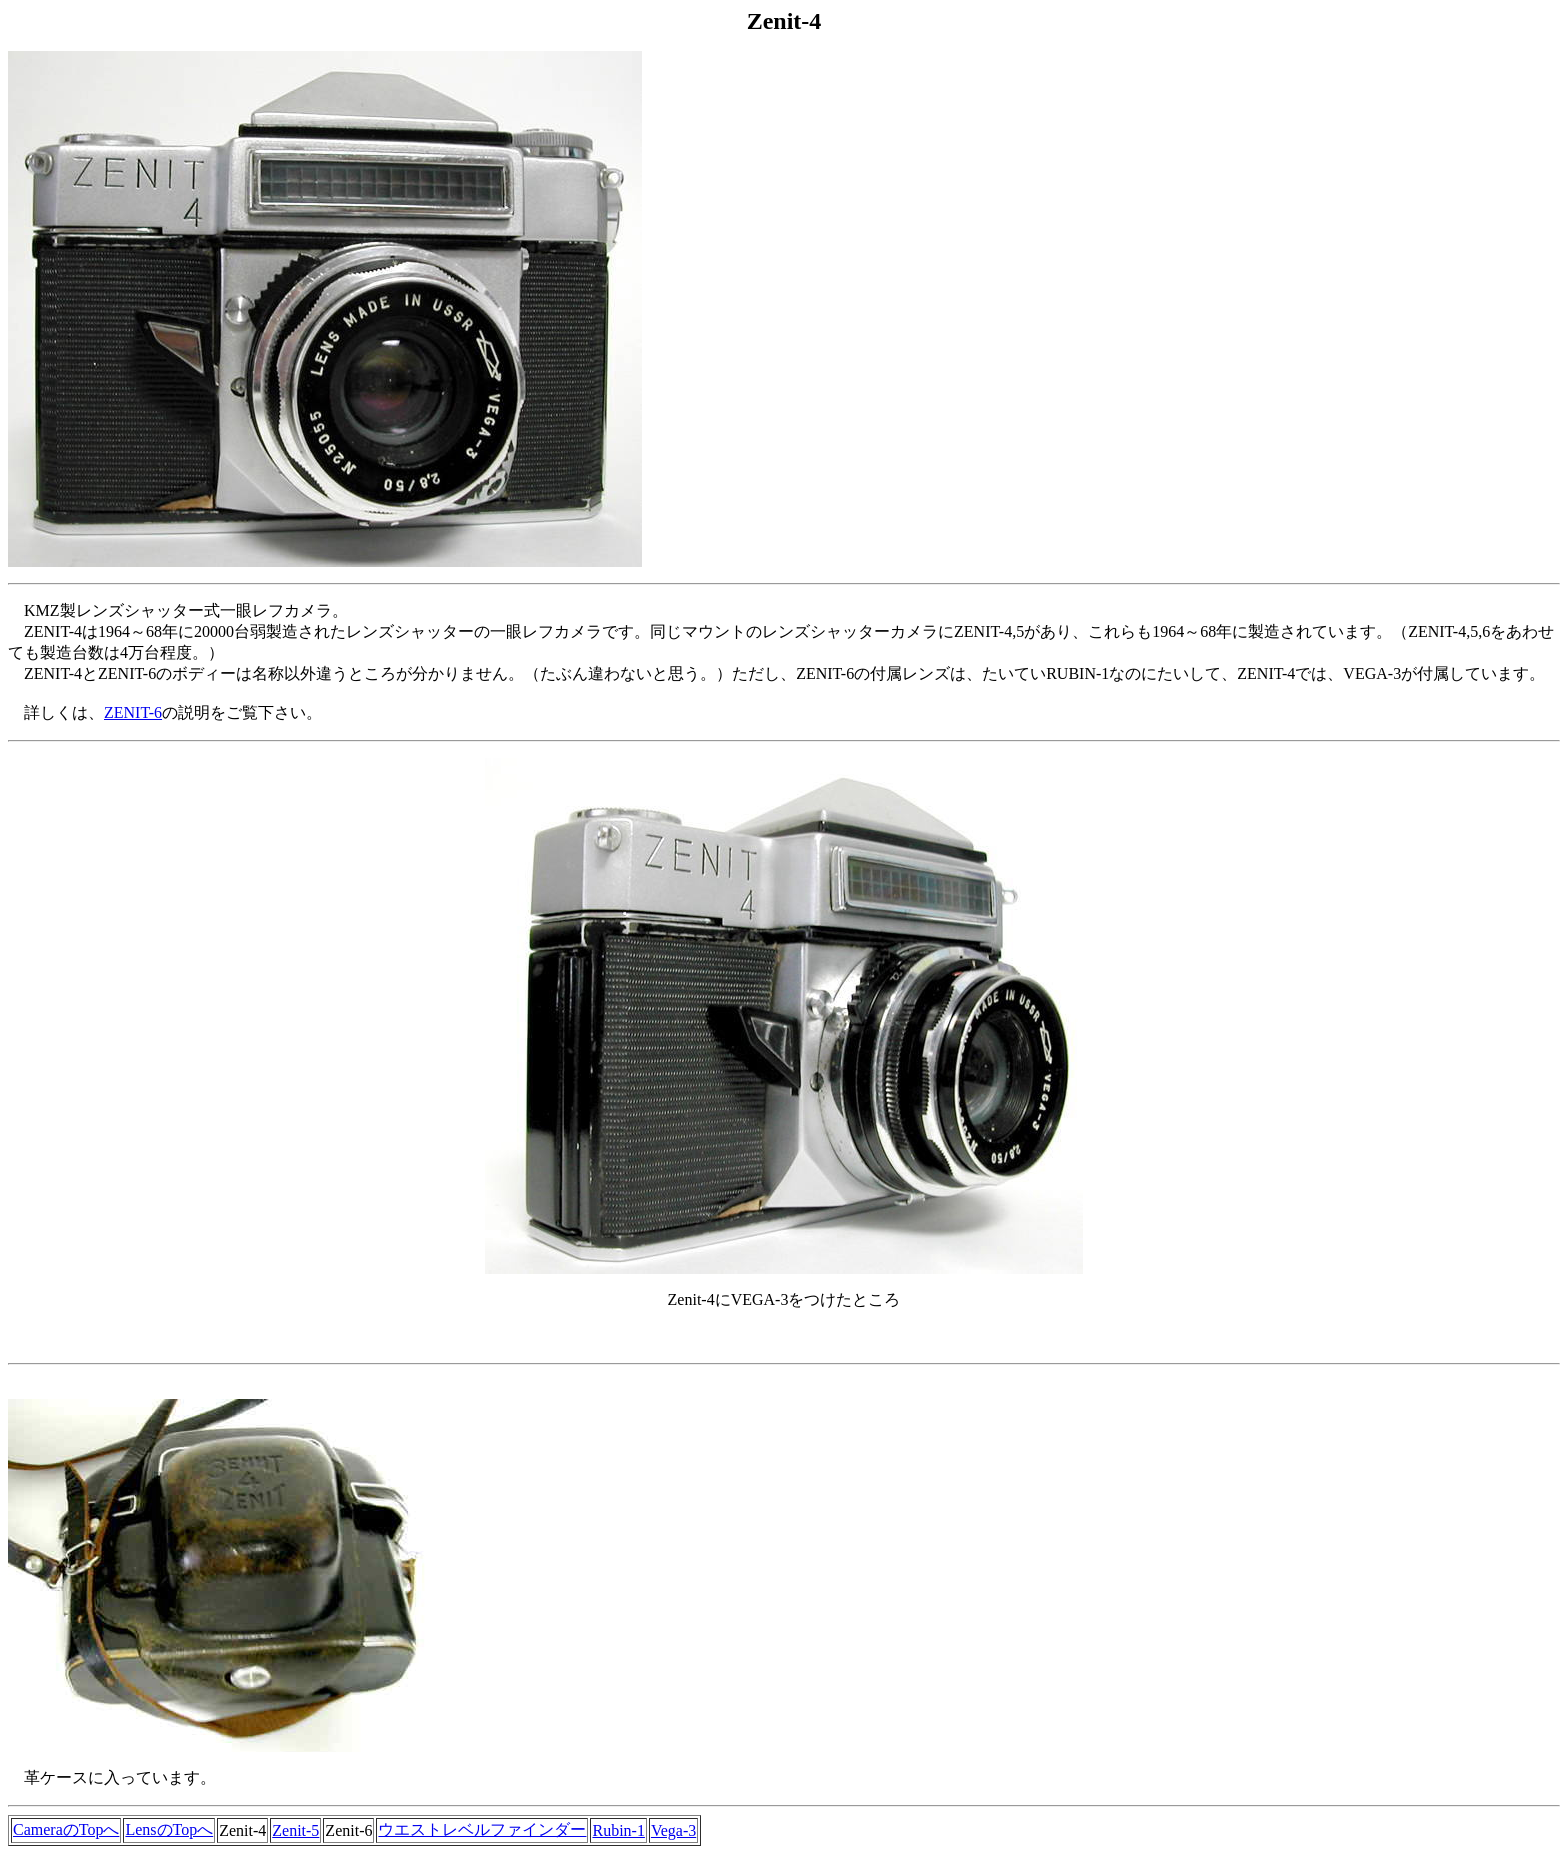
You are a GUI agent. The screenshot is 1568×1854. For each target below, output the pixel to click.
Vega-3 (673, 1830)
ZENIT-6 (133, 712)
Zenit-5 (295, 1830)
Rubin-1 (618, 1830)
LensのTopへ (169, 1829)
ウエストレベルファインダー (482, 1829)
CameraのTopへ (66, 1829)
